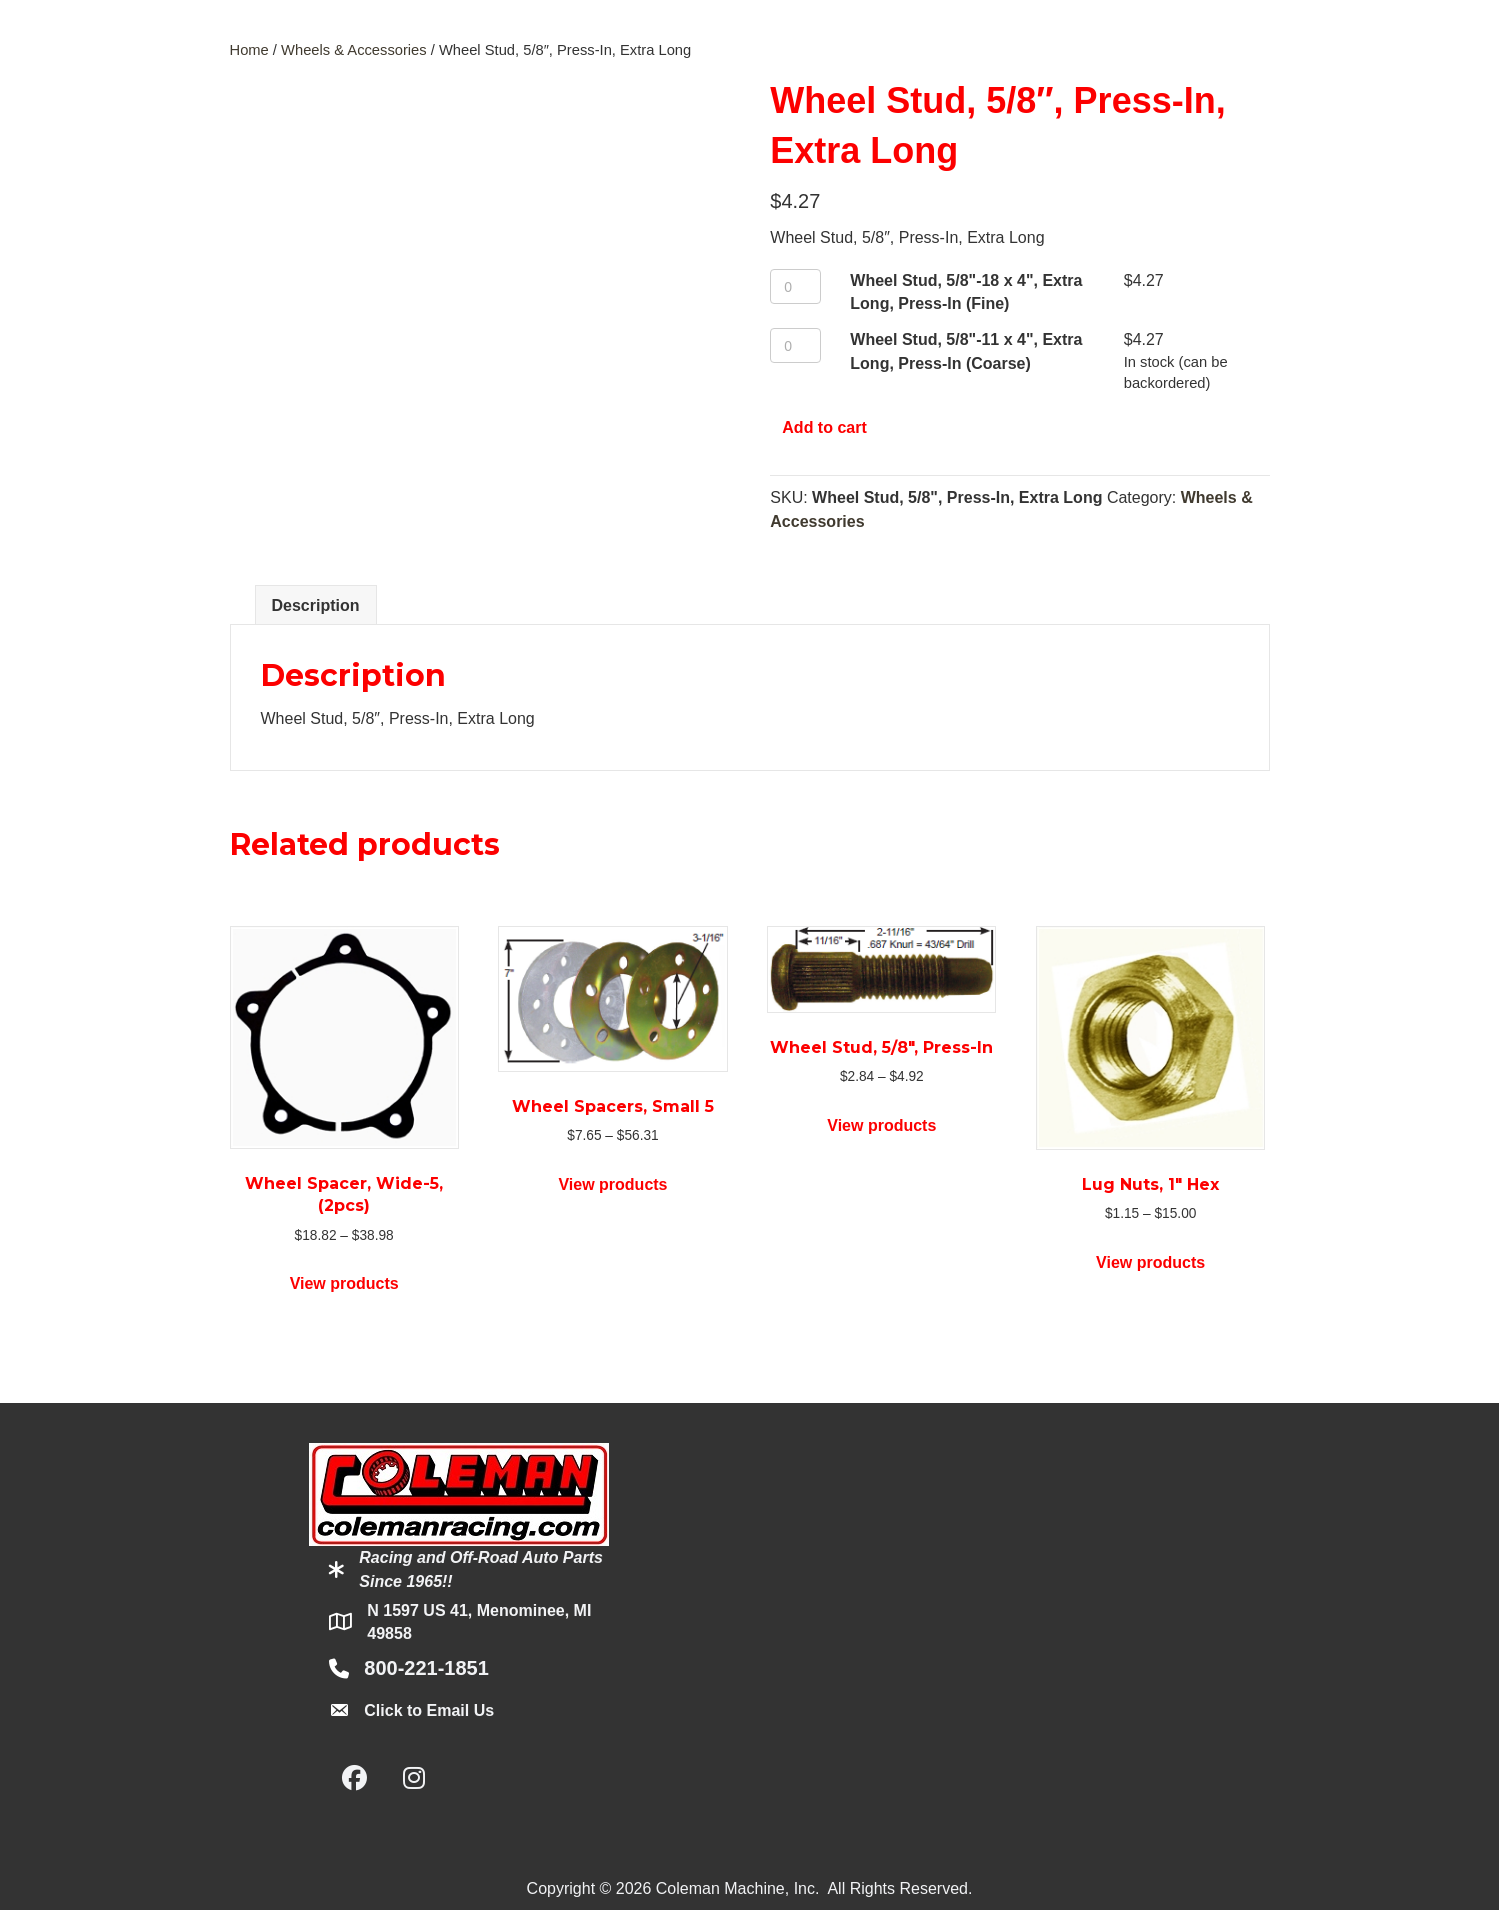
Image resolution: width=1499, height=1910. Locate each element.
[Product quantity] (795, 286)
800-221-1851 (426, 1668)
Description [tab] (316, 605)
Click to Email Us (429, 1710)
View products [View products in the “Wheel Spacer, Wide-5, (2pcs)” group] (344, 1283)
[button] (354, 1779)
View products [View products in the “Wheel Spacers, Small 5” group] (612, 1184)
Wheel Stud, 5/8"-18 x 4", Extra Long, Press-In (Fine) (966, 292)
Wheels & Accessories (354, 50)
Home (249, 50)
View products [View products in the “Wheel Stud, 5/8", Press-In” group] (881, 1125)
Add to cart (824, 427)
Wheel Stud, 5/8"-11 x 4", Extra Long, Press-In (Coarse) (966, 351)
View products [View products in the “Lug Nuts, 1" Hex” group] (1150, 1262)
